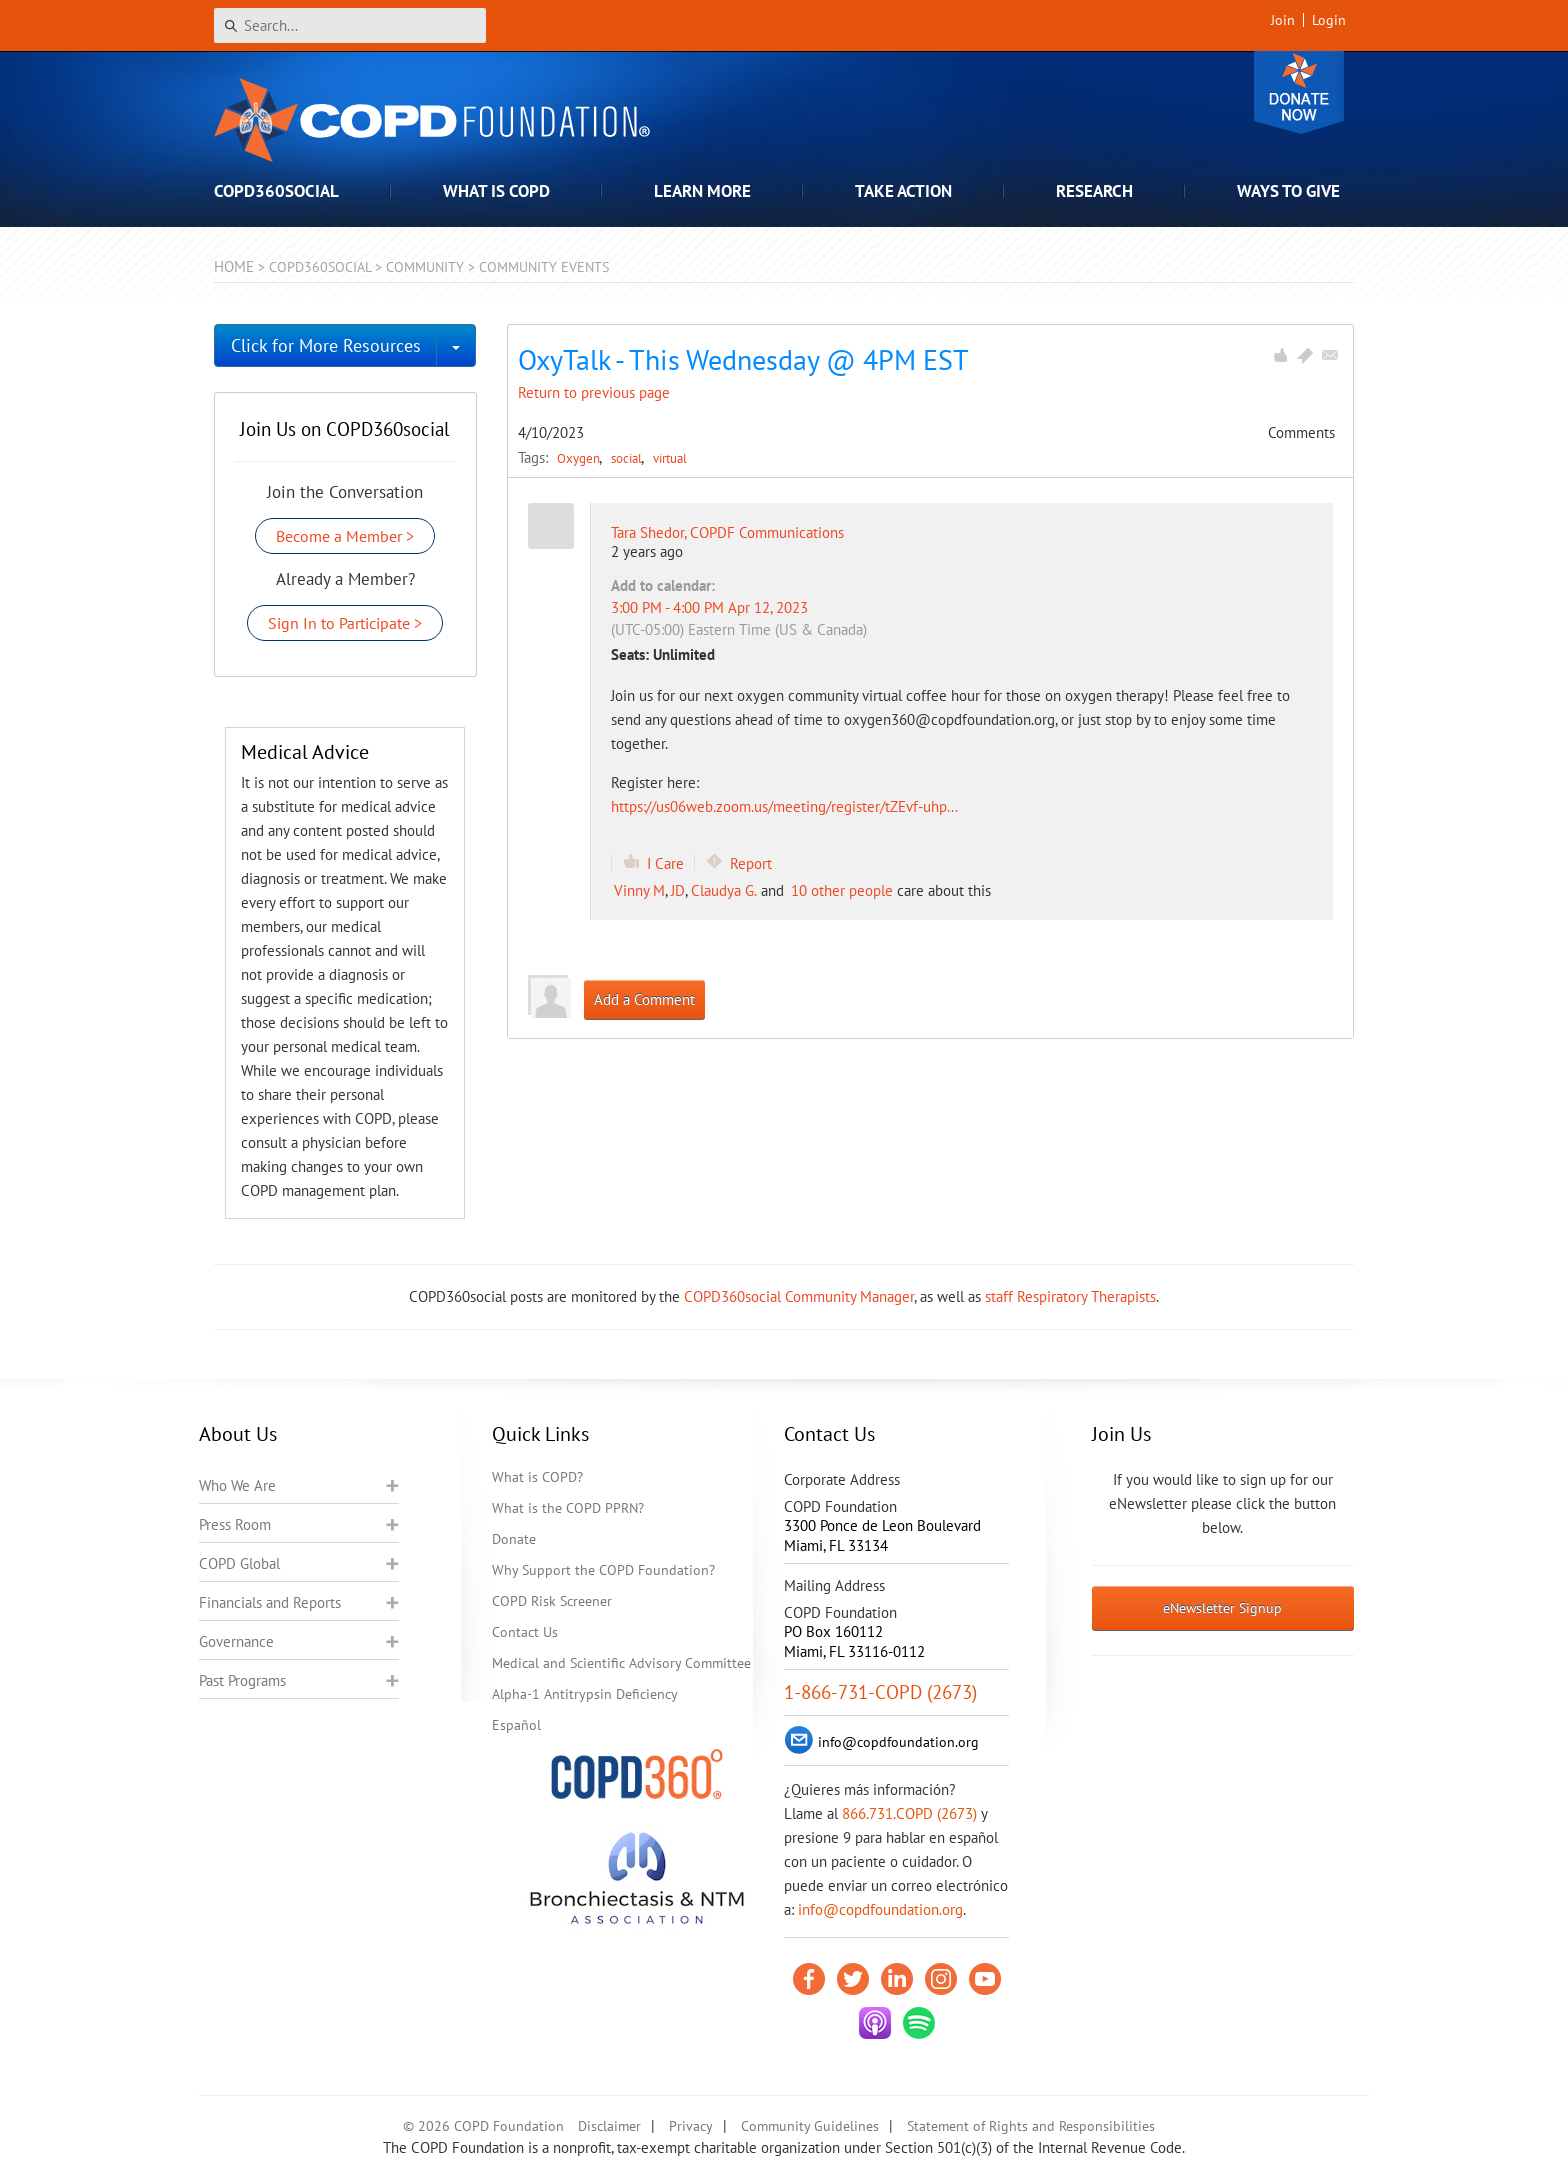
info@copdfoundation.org (880, 1909)
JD (678, 890)
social (628, 458)
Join (1283, 20)
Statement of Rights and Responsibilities (1031, 2126)
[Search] (350, 25)
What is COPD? (537, 1477)
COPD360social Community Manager (799, 1296)
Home (234, 266)
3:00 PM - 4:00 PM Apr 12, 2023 (709, 607)
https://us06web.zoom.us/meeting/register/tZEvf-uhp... (784, 806)
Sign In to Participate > (345, 623)
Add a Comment (644, 999)
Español (516, 1725)
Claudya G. (724, 890)
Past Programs (242, 1680)
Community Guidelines (810, 2126)
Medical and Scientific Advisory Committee (621, 1663)
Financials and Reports (270, 1602)
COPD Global (239, 1563)
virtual (670, 458)
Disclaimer (609, 2126)
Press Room (235, 1524)
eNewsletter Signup (1222, 1608)
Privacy (691, 2126)
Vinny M (639, 890)
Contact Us (525, 1632)
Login (1329, 20)
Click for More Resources (326, 345)
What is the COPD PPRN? (568, 1508)
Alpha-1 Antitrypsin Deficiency (585, 1694)
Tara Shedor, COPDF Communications (727, 532)
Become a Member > (345, 536)
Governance (236, 1641)
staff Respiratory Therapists (1070, 1296)
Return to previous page (594, 392)
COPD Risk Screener (552, 1601)
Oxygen (580, 458)
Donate (1299, 92)
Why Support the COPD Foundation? (603, 1570)
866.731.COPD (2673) (909, 1813)
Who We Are (237, 1485)
